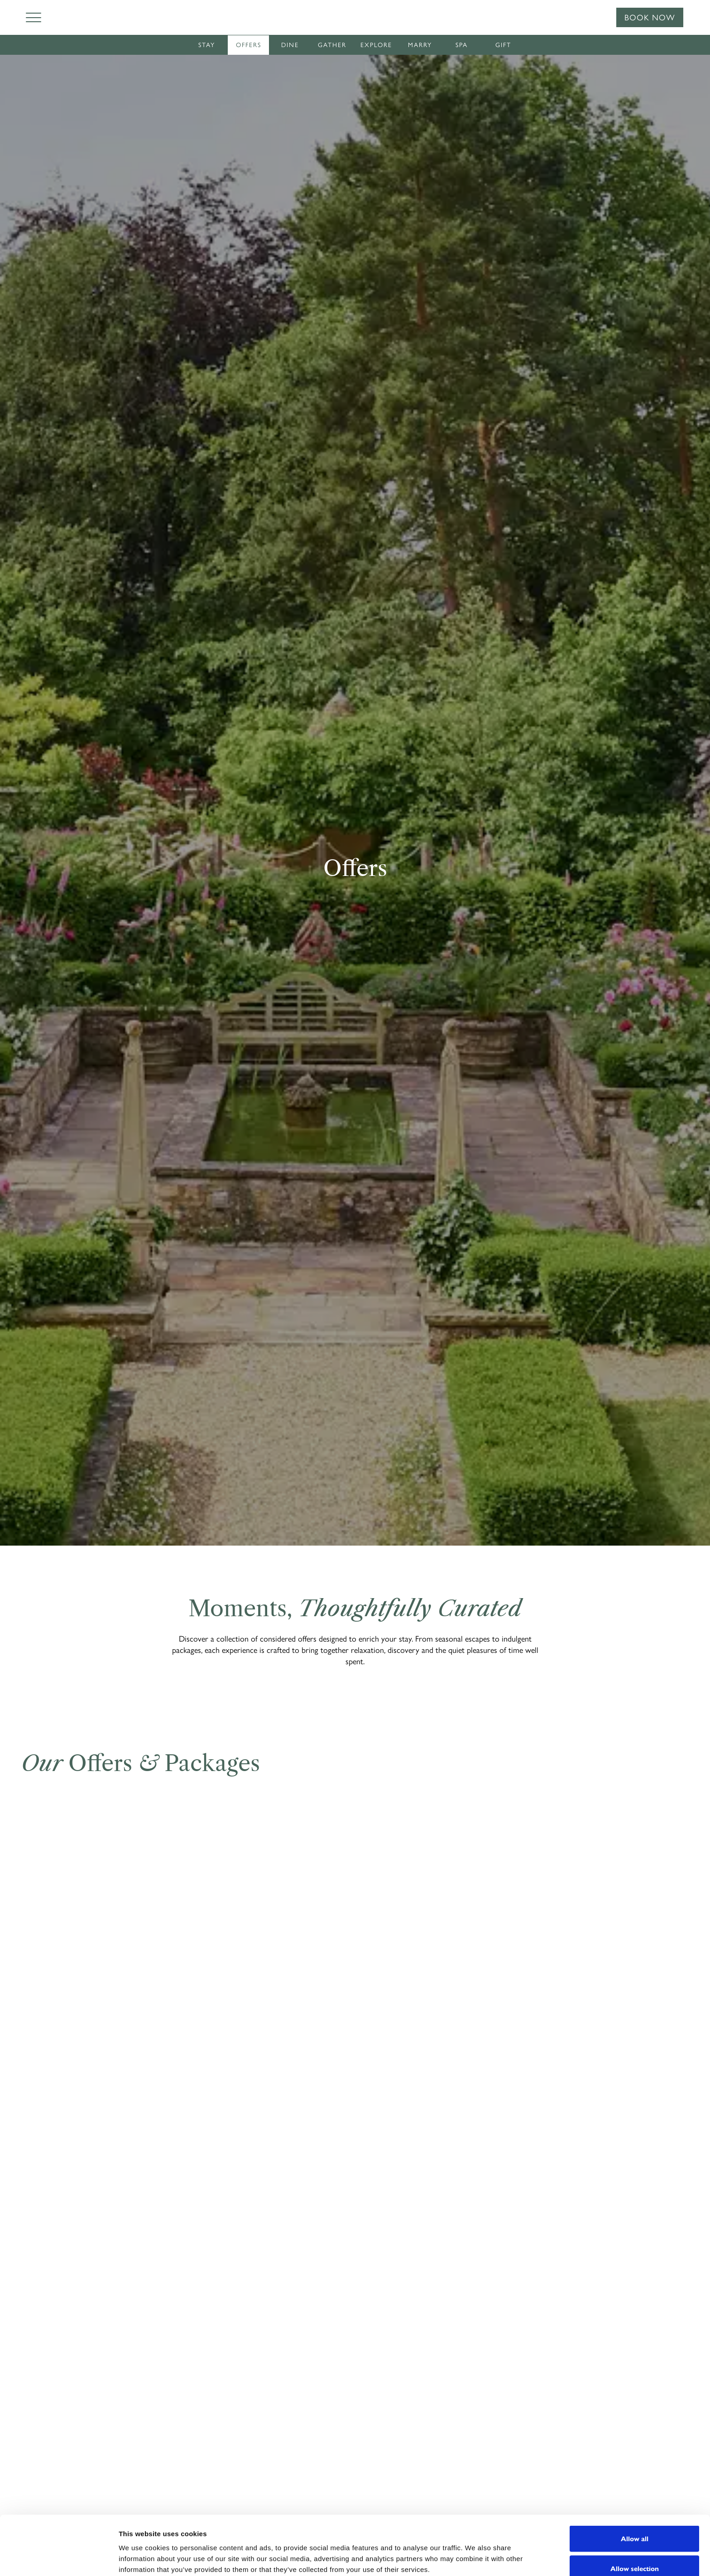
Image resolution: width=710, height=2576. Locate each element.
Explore (376, 45)
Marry (420, 45)
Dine (290, 45)
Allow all (634, 2493)
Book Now (649, 18)
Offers (248, 45)
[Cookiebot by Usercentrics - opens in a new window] (58, 2558)
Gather (332, 45)
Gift (503, 45)
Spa (462, 45)
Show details (471, 2553)
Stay (206, 45)
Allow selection (634, 2523)
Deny (634, 2552)
